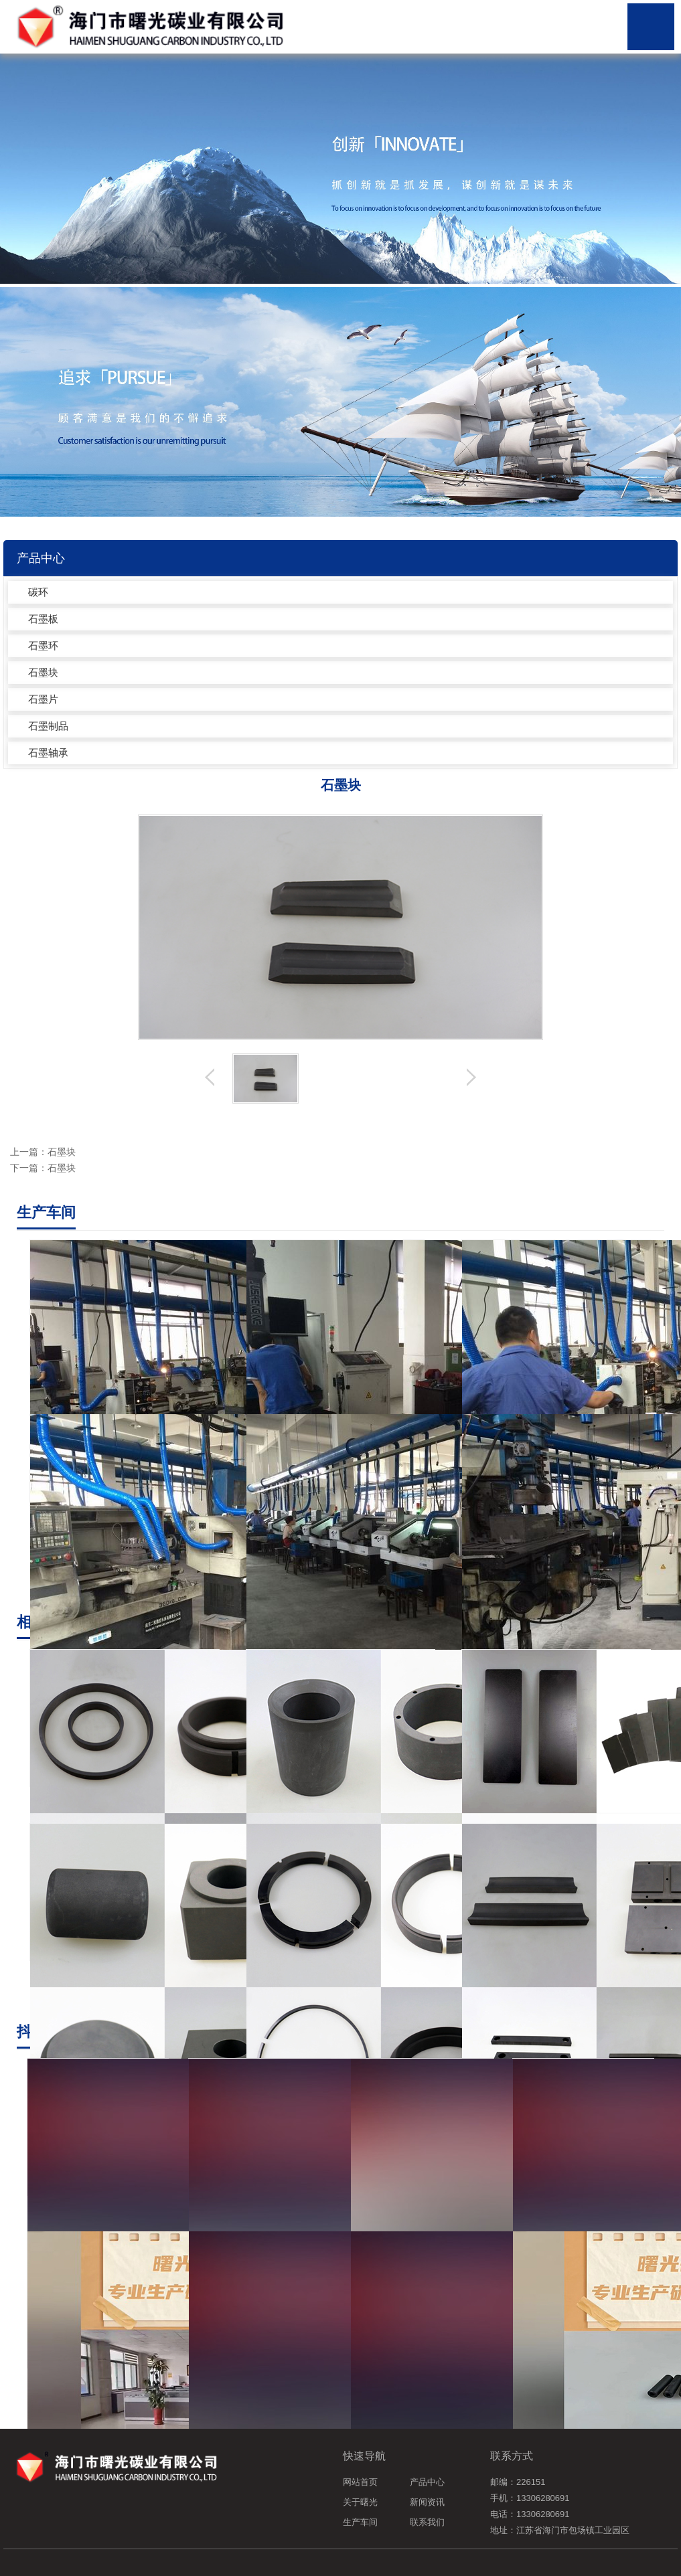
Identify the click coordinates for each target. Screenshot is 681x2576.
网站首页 (360, 2482)
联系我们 (427, 2522)
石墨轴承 (48, 752)
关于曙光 (360, 2502)
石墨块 (43, 672)
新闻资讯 (427, 2502)
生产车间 (360, 2522)
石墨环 (43, 645)
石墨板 (43, 618)
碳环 (38, 592)
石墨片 (43, 699)
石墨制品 (48, 726)
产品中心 (427, 2482)
